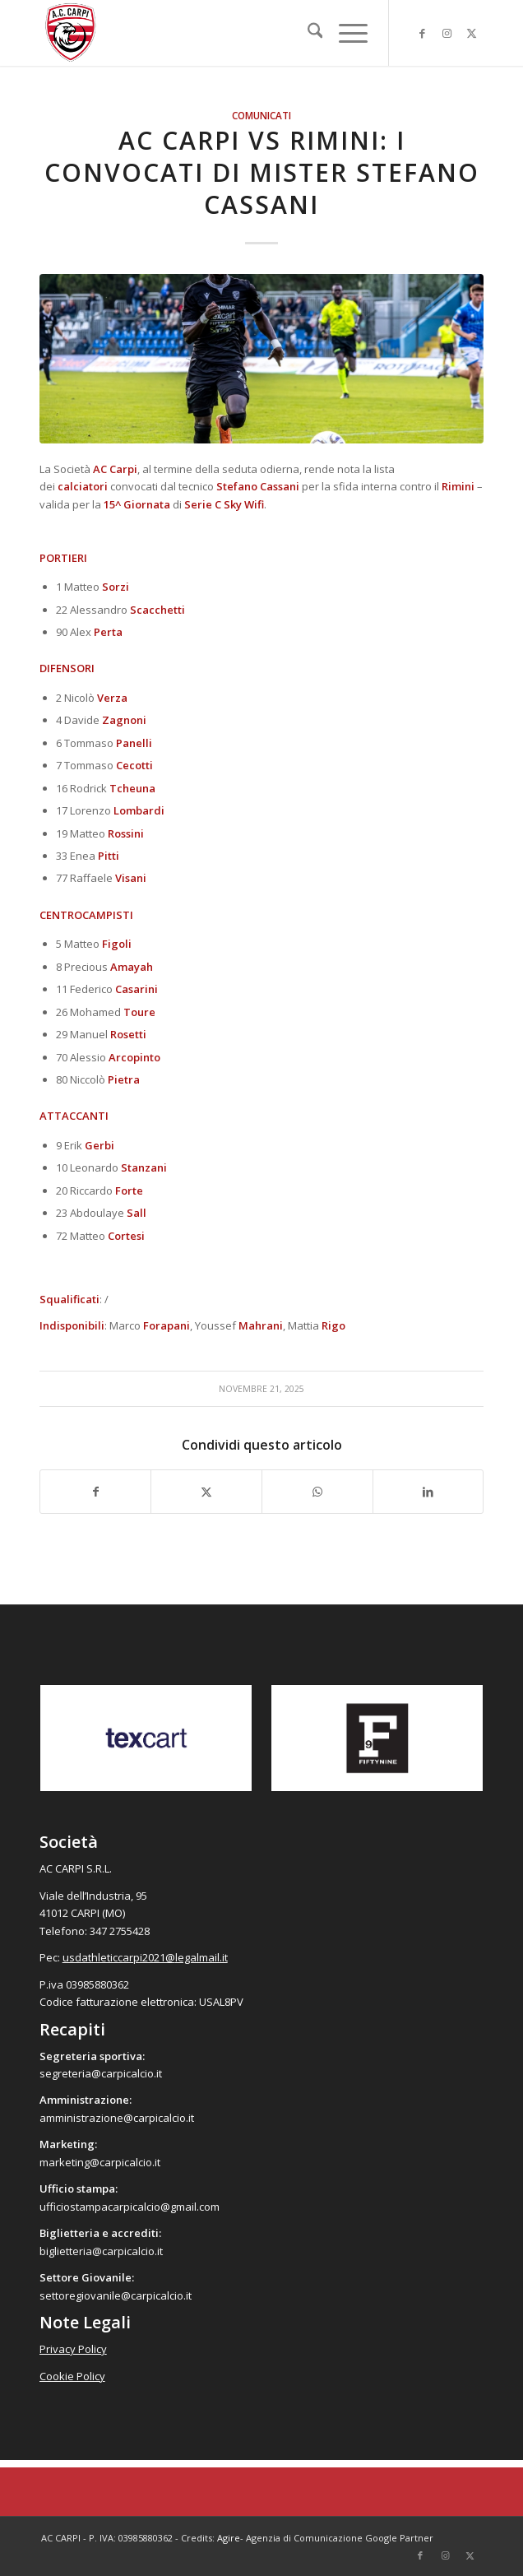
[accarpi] (217, 33)
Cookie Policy (72, 2376)
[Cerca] (307, 33)
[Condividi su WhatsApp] (317, 1491)
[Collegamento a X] (471, 33)
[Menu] (345, 33)
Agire (228, 2538)
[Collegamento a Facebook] (422, 33)
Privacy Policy (73, 2349)
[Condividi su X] (206, 1491)
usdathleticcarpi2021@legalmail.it (145, 1957)
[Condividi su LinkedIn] (428, 1491)
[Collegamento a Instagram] (446, 33)
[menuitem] (307, 33)
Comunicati (261, 115)
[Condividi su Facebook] (95, 1491)
